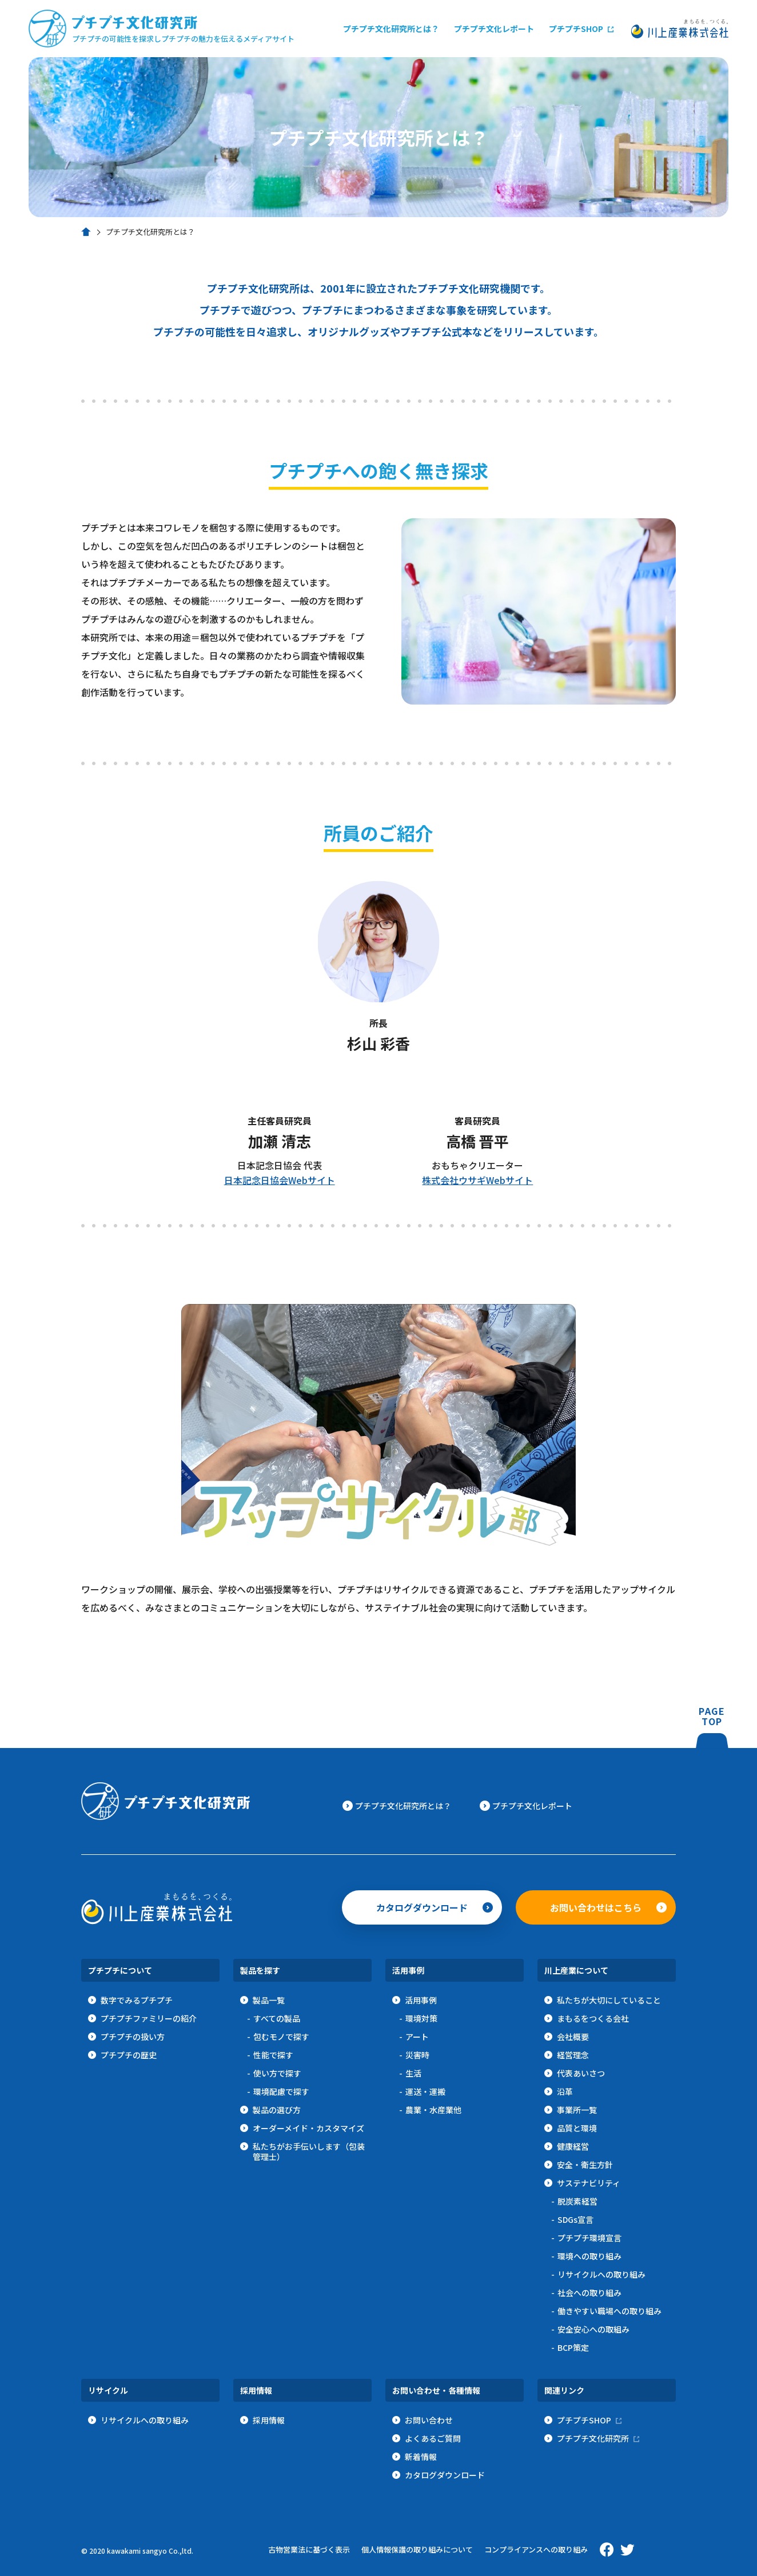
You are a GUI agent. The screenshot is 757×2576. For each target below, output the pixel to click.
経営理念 (573, 2055)
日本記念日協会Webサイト (279, 1180)
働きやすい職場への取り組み (609, 2311)
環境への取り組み (589, 2256)
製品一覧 (269, 2000)
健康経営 (573, 2146)
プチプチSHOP (576, 29)
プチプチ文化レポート (494, 29)
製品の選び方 (277, 2109)
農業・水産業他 (433, 2109)
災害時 (417, 2055)
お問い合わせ (429, 2420)
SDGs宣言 (575, 2219)
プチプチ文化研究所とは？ (391, 29)
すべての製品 (276, 2018)
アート (417, 2036)
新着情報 (421, 2456)
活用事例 (421, 2000)
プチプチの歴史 (129, 2055)
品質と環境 (577, 2128)
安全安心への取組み (593, 2329)
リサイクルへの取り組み (601, 2274)
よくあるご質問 (433, 2438)
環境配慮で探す (281, 2091)
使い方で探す (277, 2073)
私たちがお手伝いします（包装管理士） (309, 2151)
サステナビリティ (588, 2183)
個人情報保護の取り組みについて (417, 2549)
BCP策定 (573, 2347)
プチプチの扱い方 (133, 2036)
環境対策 (421, 2018)
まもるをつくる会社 (593, 2018)
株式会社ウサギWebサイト (477, 1180)
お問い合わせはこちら (596, 1907)
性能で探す (273, 2055)
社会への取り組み (589, 2292)
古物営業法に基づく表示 (309, 2549)
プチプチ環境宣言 (589, 2237)
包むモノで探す (281, 2036)
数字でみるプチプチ (137, 2000)
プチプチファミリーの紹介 (149, 2018)
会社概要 (573, 2036)
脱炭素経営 (577, 2201)
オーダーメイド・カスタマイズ (308, 2128)
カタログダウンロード (422, 1907)
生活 (413, 2073)
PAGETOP (712, 1727)
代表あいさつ (581, 2073)
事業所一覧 (577, 2109)
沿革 (565, 2091)
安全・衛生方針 (585, 2164)
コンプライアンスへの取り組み (536, 2549)
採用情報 (269, 2420)
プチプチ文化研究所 (593, 2438)
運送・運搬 (425, 2091)
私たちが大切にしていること (609, 2000)
